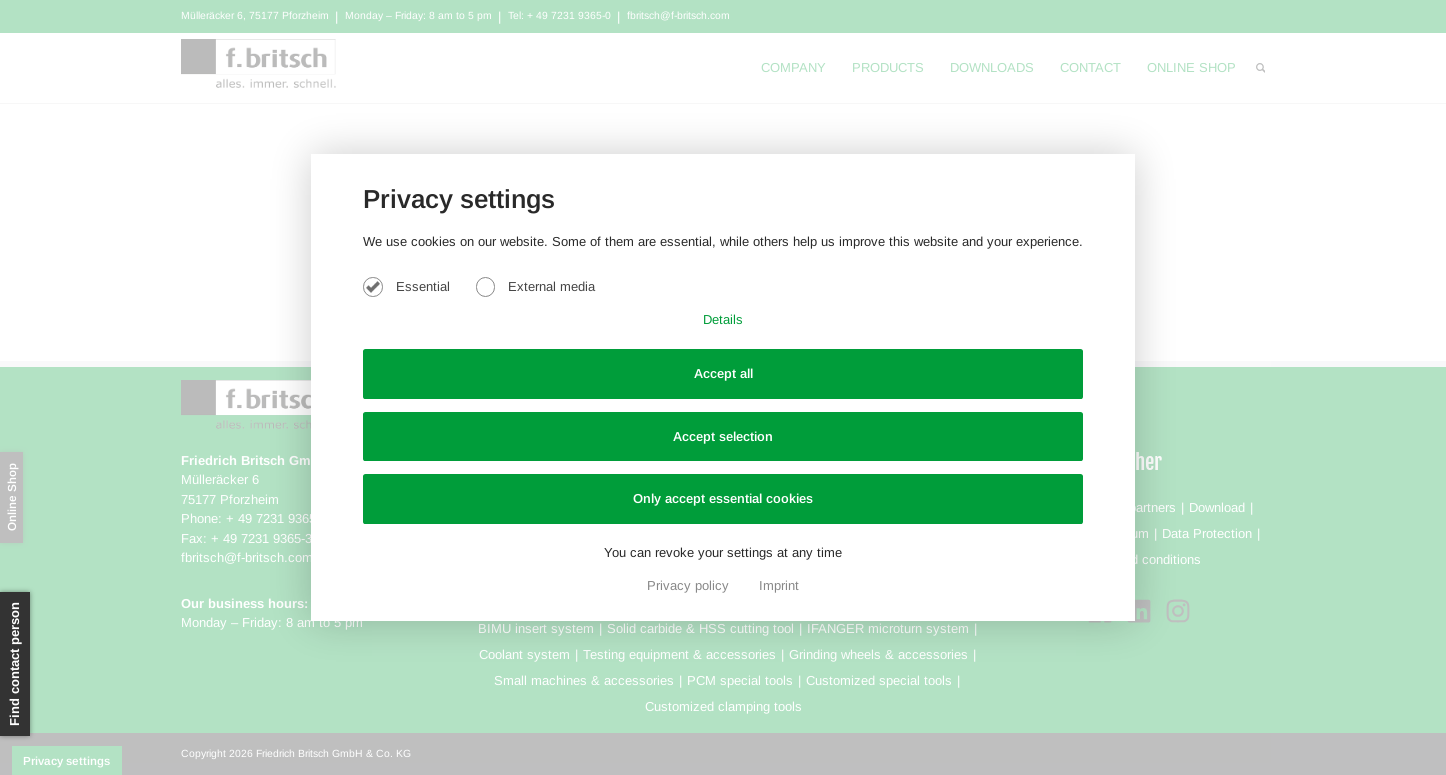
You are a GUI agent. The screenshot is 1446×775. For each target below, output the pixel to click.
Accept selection (723, 436)
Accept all (723, 373)
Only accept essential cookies (723, 498)
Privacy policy (690, 585)
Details (723, 319)
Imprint (779, 585)
